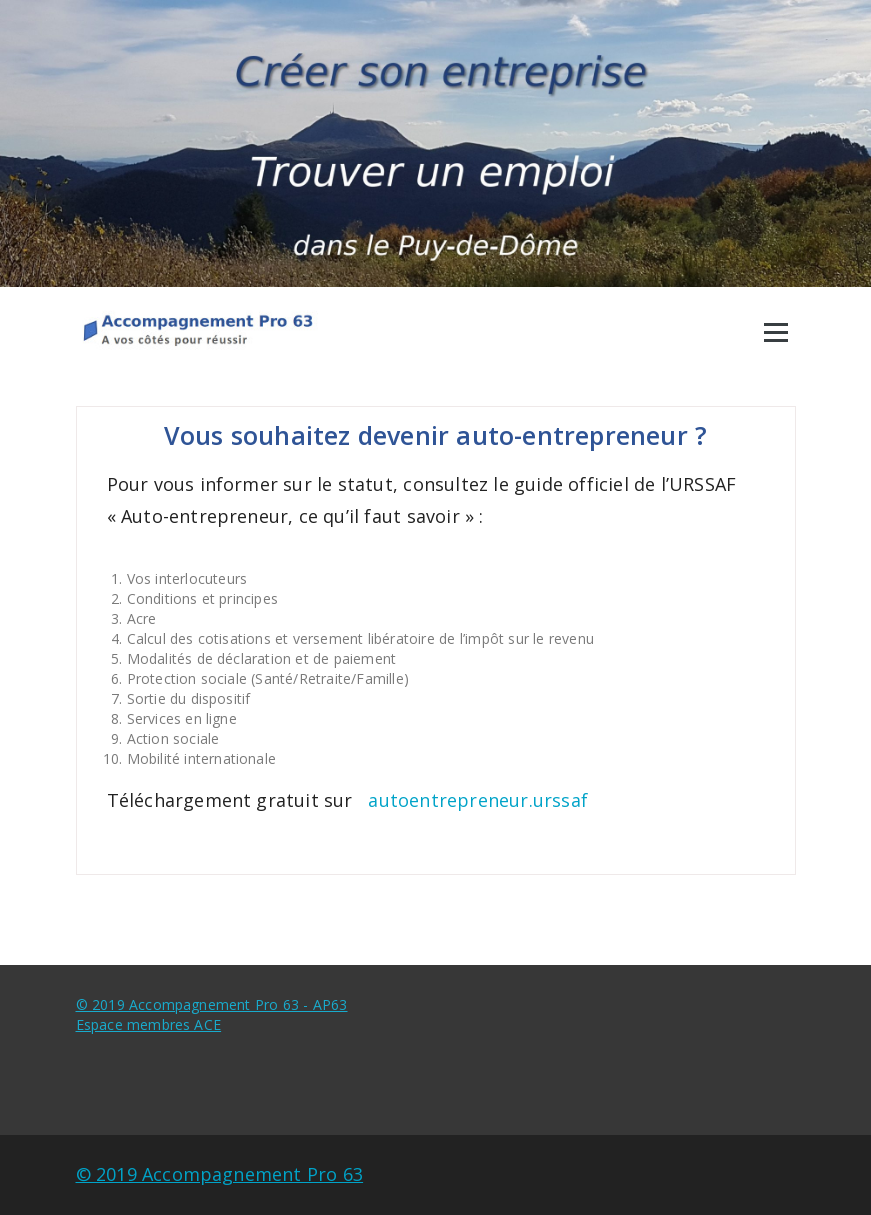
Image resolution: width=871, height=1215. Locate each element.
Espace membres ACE (149, 1024)
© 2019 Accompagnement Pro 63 (220, 1174)
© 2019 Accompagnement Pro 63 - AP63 (212, 1004)
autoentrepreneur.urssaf (478, 800)
